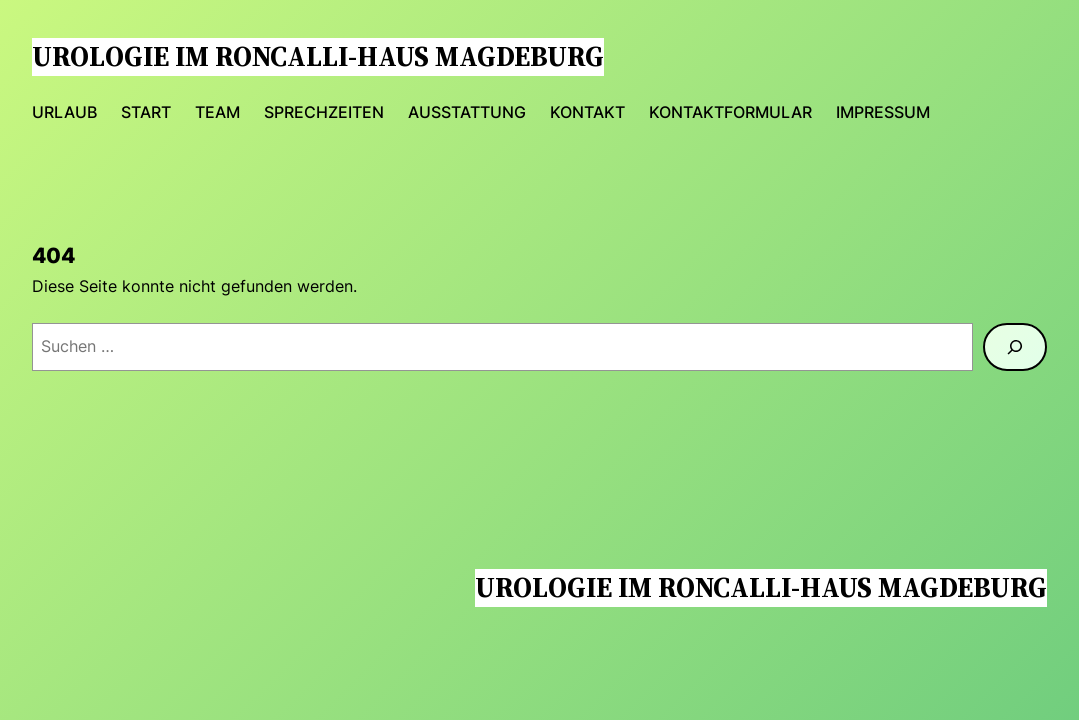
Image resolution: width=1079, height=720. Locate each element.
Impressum (883, 112)
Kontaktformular (730, 112)
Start (146, 112)
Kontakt (587, 112)
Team (217, 112)
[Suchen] (1015, 347)
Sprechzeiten (324, 112)
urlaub (64, 112)
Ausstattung (467, 112)
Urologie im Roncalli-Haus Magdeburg (318, 56)
